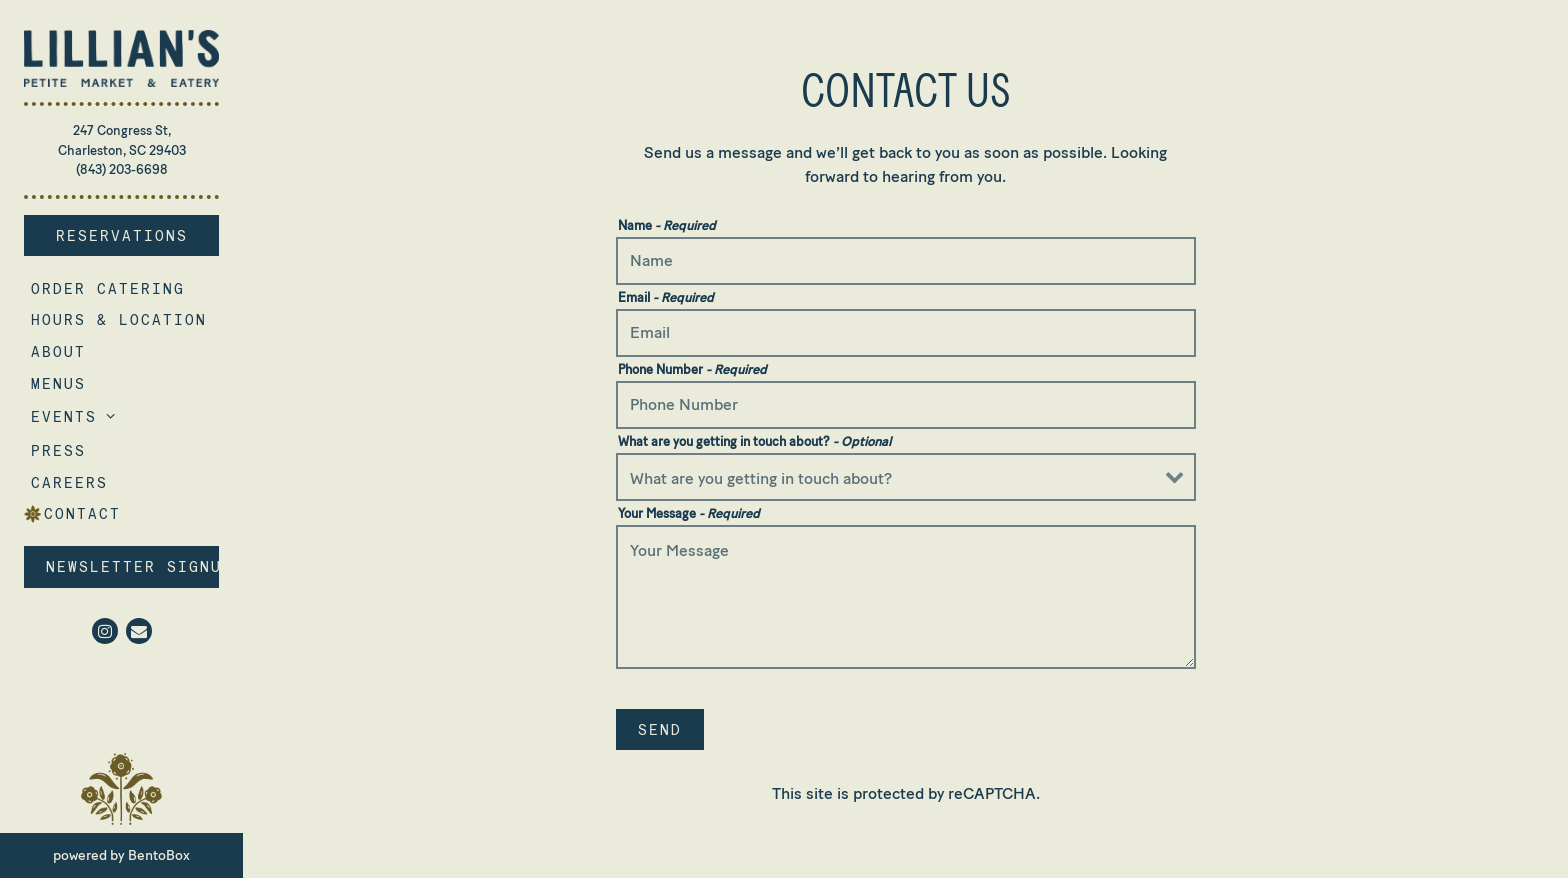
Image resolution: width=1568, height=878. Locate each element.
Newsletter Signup (132, 566)
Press (58, 450)
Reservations (138, 234)
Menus (58, 383)
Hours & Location (119, 319)
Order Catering (111, 288)
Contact (82, 513)
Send (660, 729)
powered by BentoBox (148, 854)
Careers (73, 482)
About (58, 351)
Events (64, 416)
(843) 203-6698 (122, 169)
